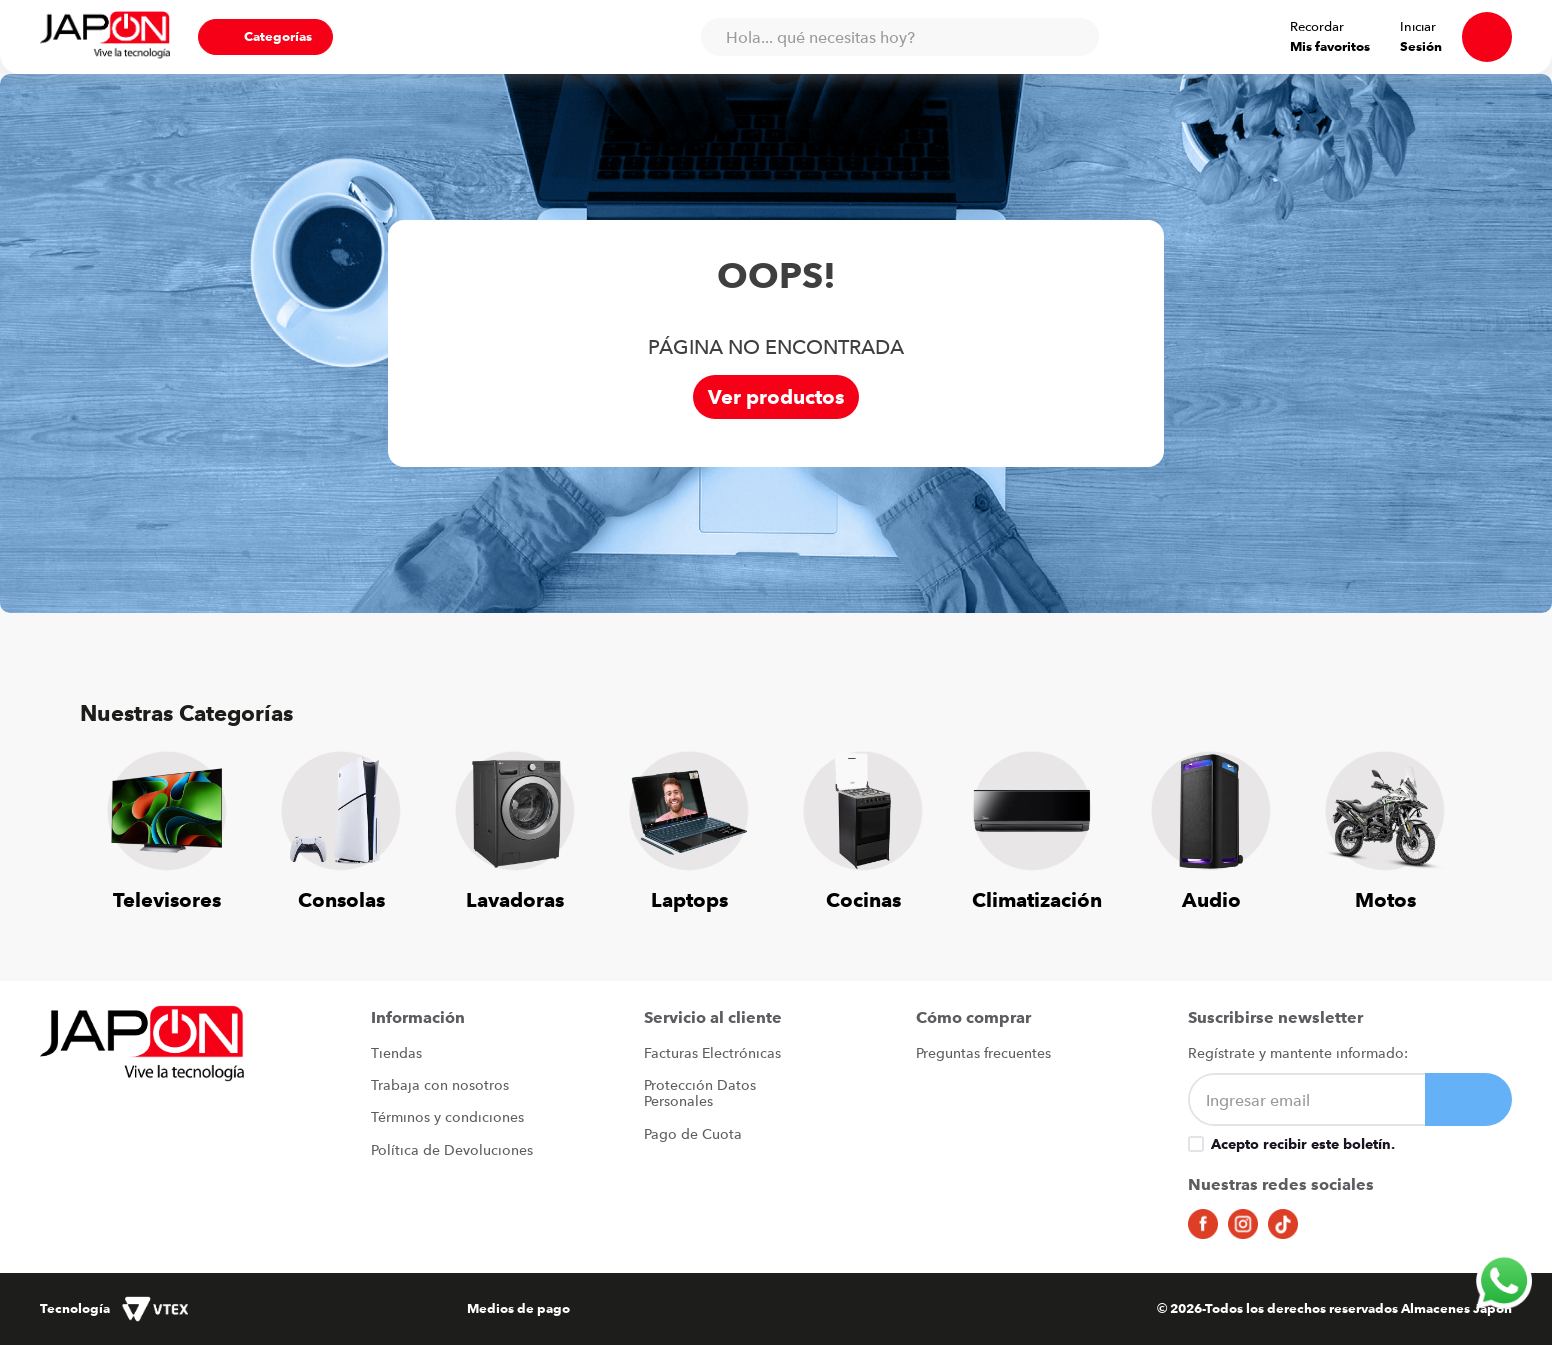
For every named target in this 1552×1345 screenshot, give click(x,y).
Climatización (1037, 900)
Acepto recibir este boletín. (1303, 1145)
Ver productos (776, 397)
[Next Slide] (1442, 820)
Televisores (167, 900)
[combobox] (899, 37)
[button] (265, 37)
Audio (1211, 900)
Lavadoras (515, 900)
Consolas (341, 900)
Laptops (689, 900)
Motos (1385, 900)
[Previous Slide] (110, 820)
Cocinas (863, 900)
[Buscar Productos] (1074, 37)
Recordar (1317, 27)
